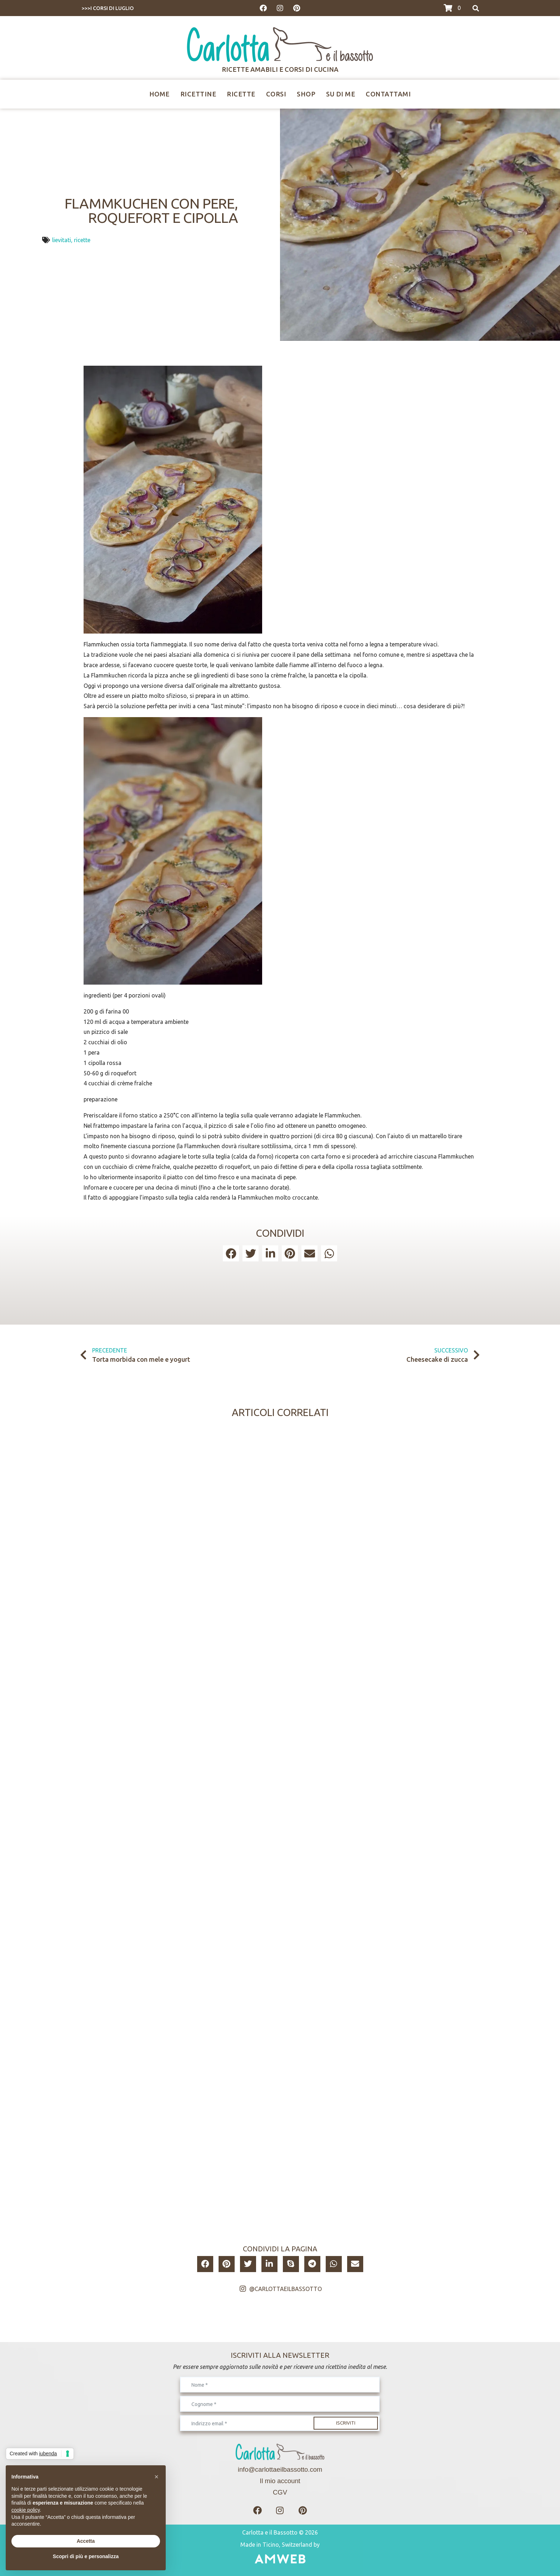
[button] (231, 1253)
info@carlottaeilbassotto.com (280, 2469)
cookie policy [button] (25, 2510)
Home (159, 93)
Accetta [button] (86, 2541)
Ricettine (198, 93)
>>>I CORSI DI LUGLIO (108, 8)
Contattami (388, 93)
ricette (82, 240)
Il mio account (280, 2481)
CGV (280, 2492)
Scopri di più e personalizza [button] (86, 2556)
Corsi (276, 93)
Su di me (340, 93)
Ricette (241, 93)
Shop (306, 93)
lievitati (61, 240)
